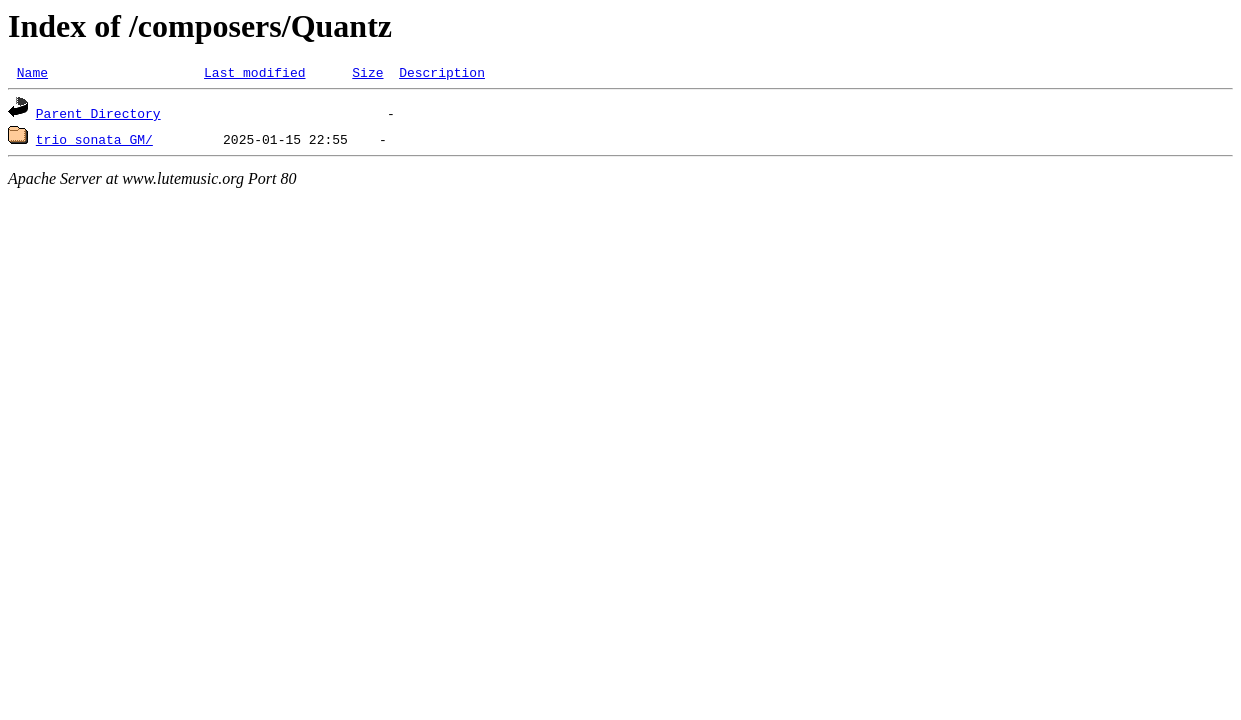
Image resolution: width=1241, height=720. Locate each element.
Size (367, 75)
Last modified (254, 75)
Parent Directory (98, 116)
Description (442, 75)
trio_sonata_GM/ (94, 142)
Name (32, 75)
